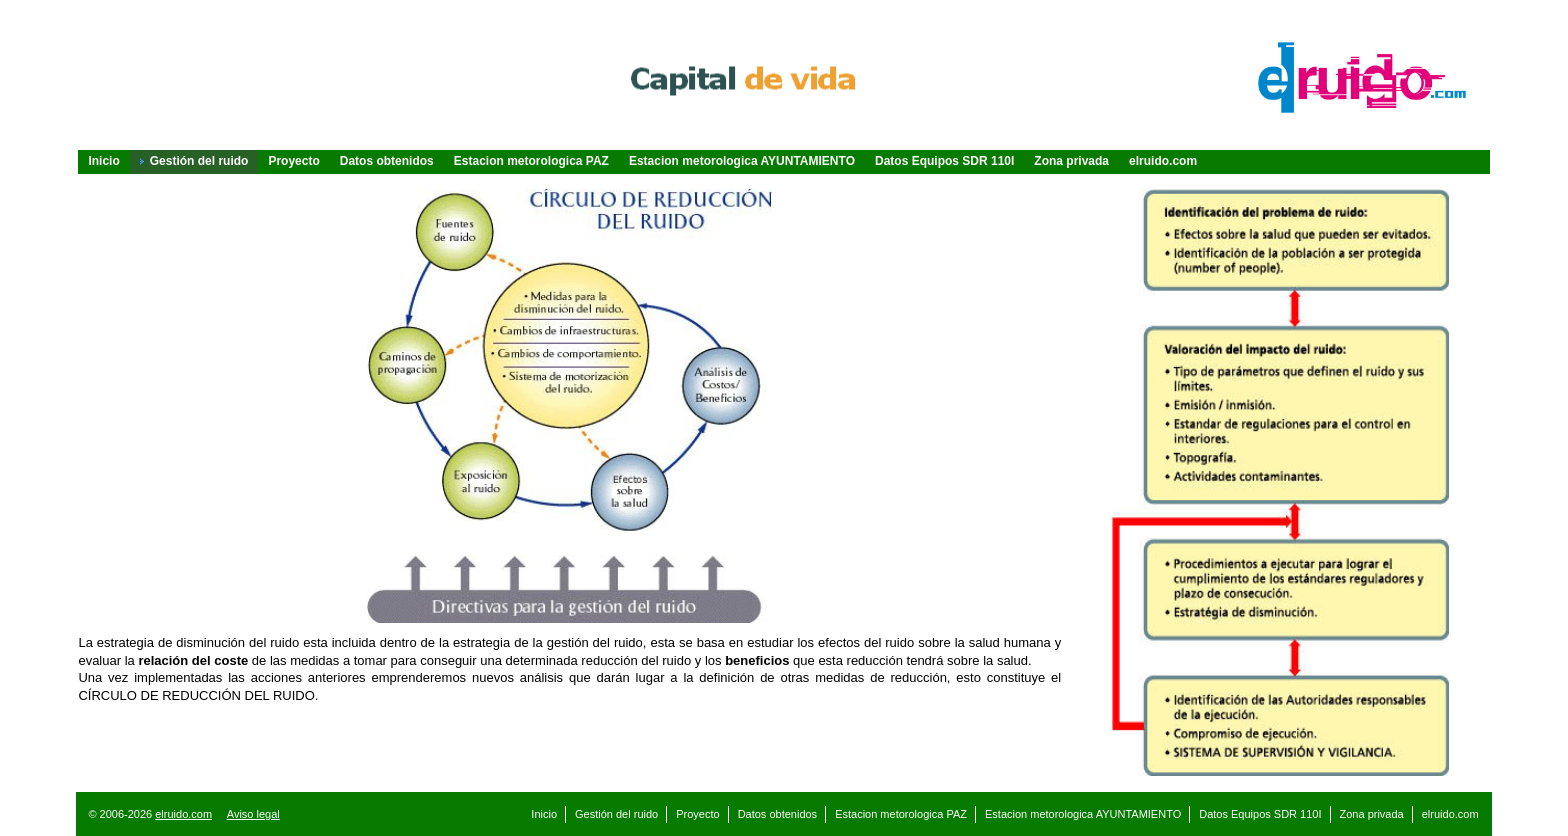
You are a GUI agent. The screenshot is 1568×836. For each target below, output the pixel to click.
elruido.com (183, 814)
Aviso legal (253, 814)
